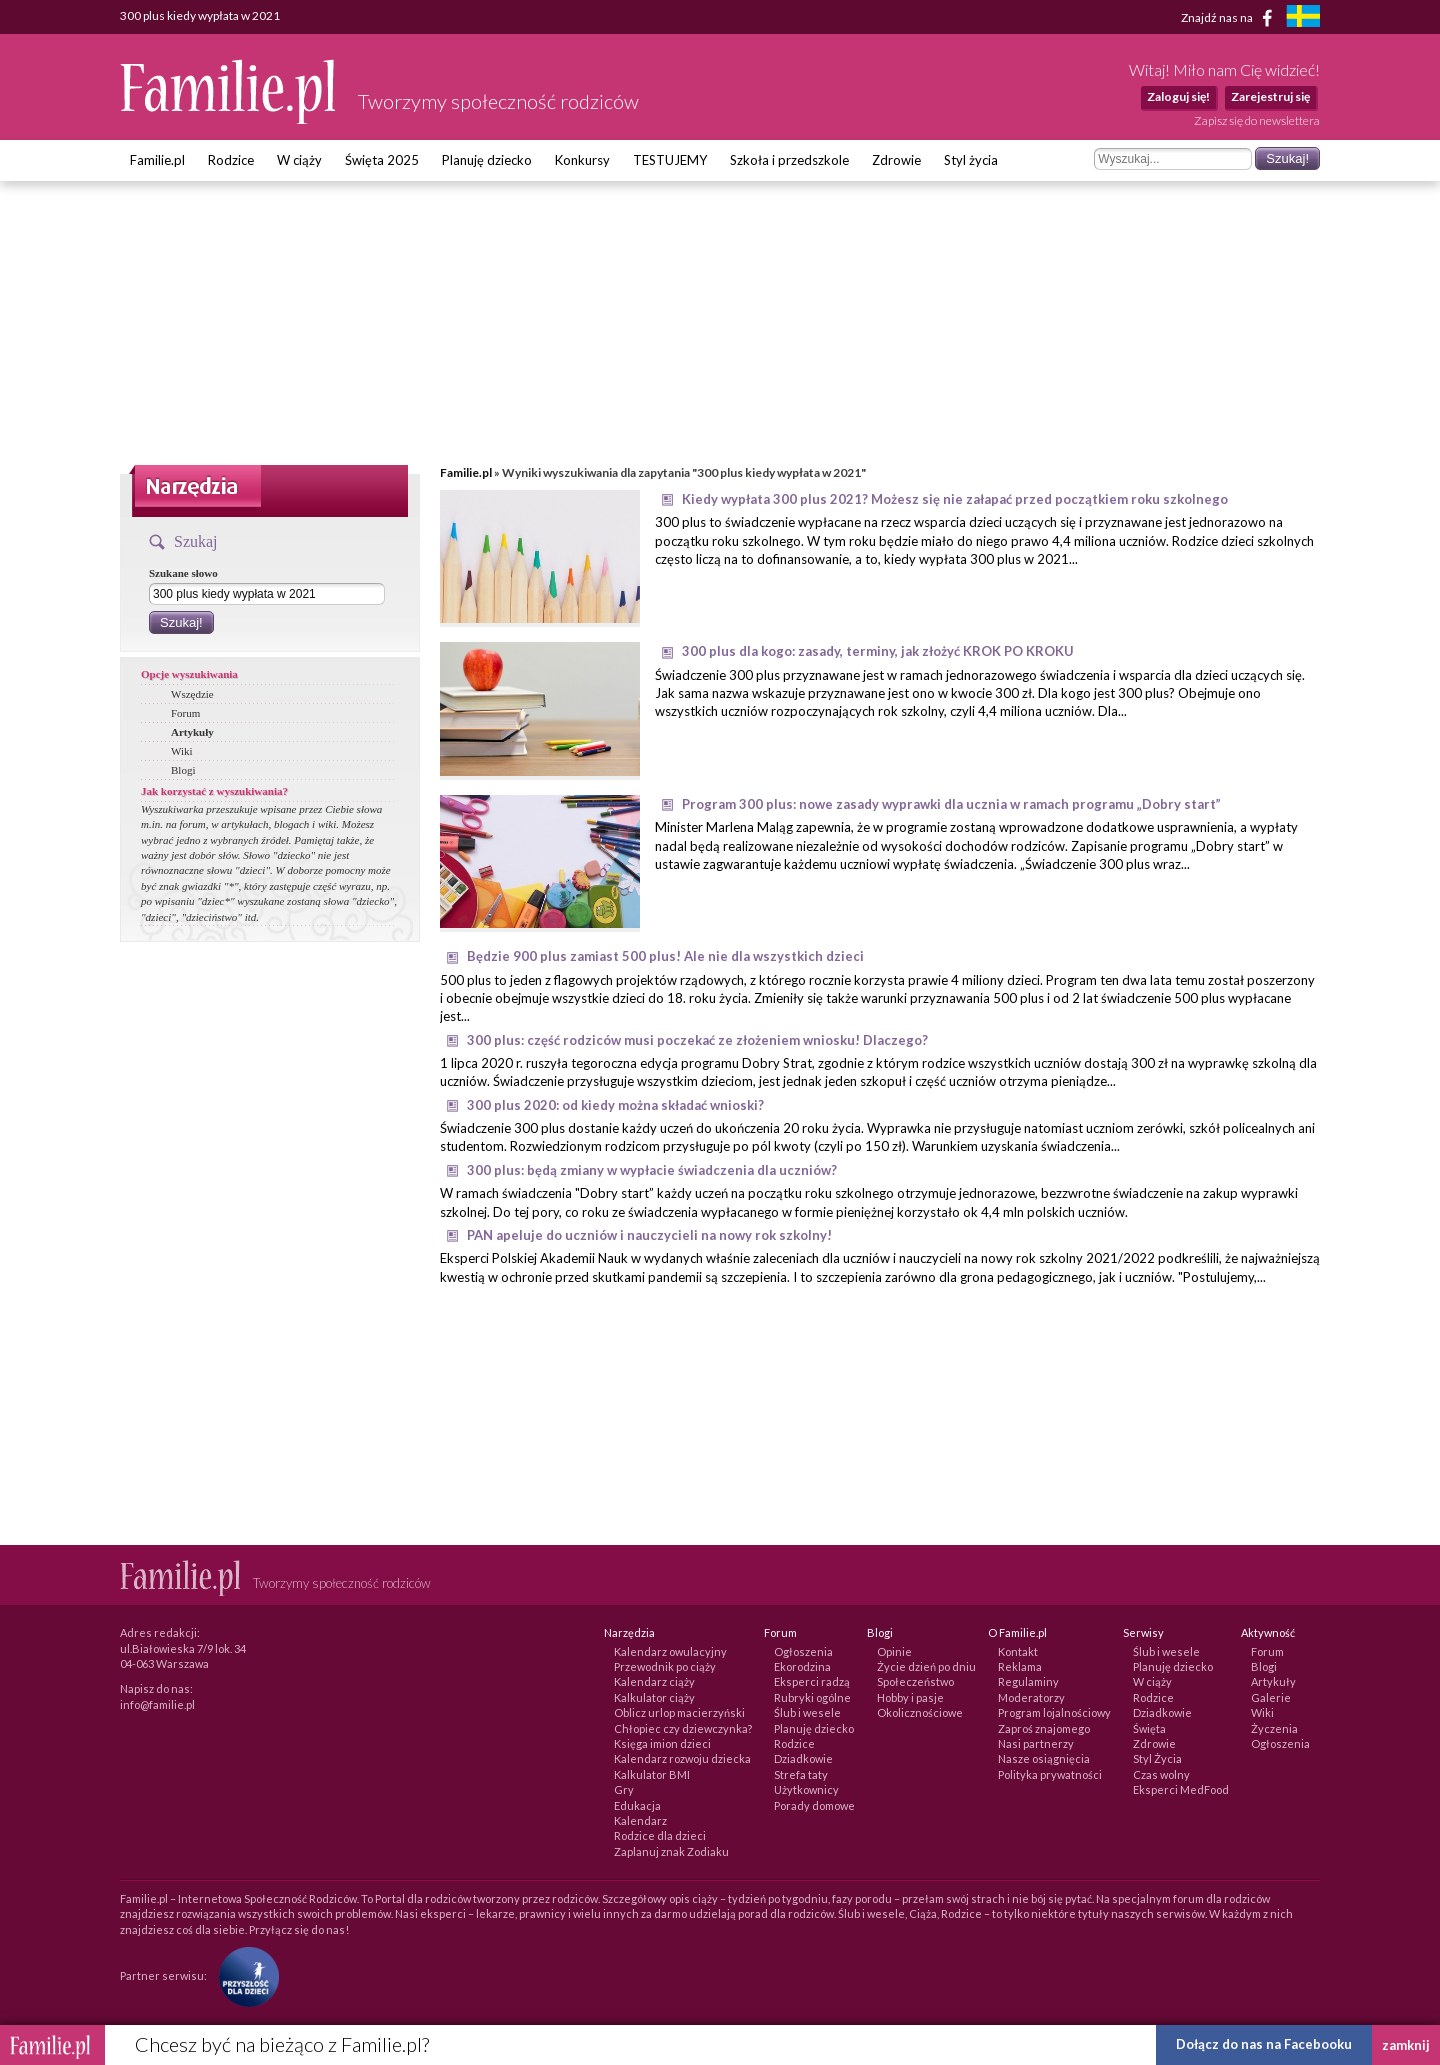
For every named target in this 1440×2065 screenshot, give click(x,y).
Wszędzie (192, 694)
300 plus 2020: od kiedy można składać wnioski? (615, 1105)
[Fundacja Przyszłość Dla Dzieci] (244, 1975)
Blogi (183, 770)
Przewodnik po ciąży (665, 1666)
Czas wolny (1161, 1774)
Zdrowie (896, 160)
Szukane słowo (183, 573)
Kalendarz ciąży (654, 1681)
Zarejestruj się (1270, 96)
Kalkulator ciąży (654, 1697)
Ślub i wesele (807, 1712)
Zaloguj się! (1178, 96)
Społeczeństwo (915, 1681)
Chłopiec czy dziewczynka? (683, 1728)
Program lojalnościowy (1054, 1712)
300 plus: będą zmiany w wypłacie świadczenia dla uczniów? (652, 1170)
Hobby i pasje (910, 1697)
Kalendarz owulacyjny (670, 1651)
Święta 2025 (382, 160)
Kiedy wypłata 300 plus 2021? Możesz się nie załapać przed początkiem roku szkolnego (955, 499)
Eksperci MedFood (1181, 1789)
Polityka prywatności (1050, 1774)
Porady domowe (814, 1805)
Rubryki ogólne (812, 1697)
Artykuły (192, 732)
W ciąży (299, 160)
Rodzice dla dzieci (660, 1835)
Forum (185, 713)
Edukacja (637, 1805)
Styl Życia (1157, 1758)
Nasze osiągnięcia (1044, 1758)
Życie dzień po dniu (926, 1666)
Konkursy (582, 160)
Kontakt (1018, 1651)
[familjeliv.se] (1303, 18)
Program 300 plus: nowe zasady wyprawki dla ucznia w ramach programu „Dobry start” (951, 804)
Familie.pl (157, 160)
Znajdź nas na (1230, 18)
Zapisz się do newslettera (1257, 120)
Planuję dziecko (487, 160)
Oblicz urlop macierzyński (679, 1712)
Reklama (1020, 1666)
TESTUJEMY (670, 160)
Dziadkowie (803, 1758)
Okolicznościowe (920, 1712)
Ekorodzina (802, 1666)
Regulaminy (1028, 1681)
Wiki (182, 751)
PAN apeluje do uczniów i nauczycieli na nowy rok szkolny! (649, 1235)
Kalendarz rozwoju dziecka (682, 1758)
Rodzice (231, 160)
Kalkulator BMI (652, 1774)
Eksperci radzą (812, 1681)
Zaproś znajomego (1044, 1728)
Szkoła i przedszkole (789, 160)
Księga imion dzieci (662, 1743)
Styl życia (971, 160)
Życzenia (1274, 1728)
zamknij (1406, 2045)
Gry (624, 1789)
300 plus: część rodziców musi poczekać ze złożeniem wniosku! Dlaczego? (697, 1040)
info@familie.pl (157, 1704)
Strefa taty (801, 1774)
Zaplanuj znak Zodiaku (671, 1851)
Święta (1149, 1728)
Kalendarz (640, 1820)
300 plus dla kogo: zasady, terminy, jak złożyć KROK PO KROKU (878, 651)
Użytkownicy (806, 1789)
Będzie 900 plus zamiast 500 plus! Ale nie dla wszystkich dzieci (665, 956)
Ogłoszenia (803, 1651)
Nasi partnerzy (1036, 1743)
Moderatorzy (1031, 1697)
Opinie (894, 1651)
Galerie (1271, 1697)
